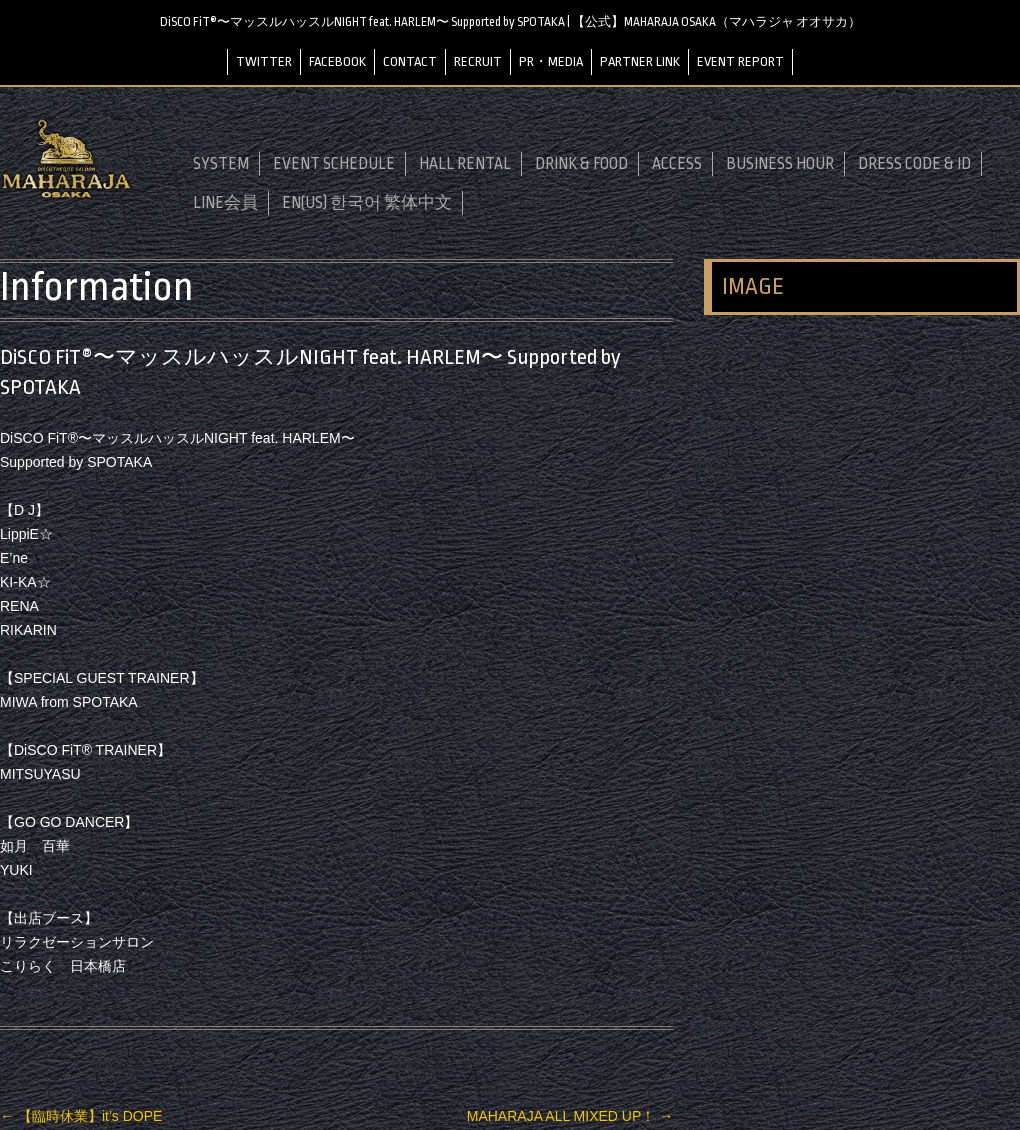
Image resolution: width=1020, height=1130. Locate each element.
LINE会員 (225, 203)
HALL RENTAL (465, 164)
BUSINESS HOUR (780, 164)
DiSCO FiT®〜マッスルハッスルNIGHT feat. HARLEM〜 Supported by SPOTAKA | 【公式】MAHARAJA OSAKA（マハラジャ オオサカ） (510, 22)
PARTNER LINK (640, 61)
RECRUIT (478, 61)
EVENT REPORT (740, 61)
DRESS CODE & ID (914, 164)
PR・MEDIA (551, 61)
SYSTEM (221, 164)
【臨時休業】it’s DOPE (81, 1116)
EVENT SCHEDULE (334, 164)
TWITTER (264, 61)
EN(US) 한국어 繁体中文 (367, 203)
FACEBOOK (337, 61)
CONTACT (410, 61)
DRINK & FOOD (581, 164)
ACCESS (677, 164)
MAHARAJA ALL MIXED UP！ (570, 1116)
